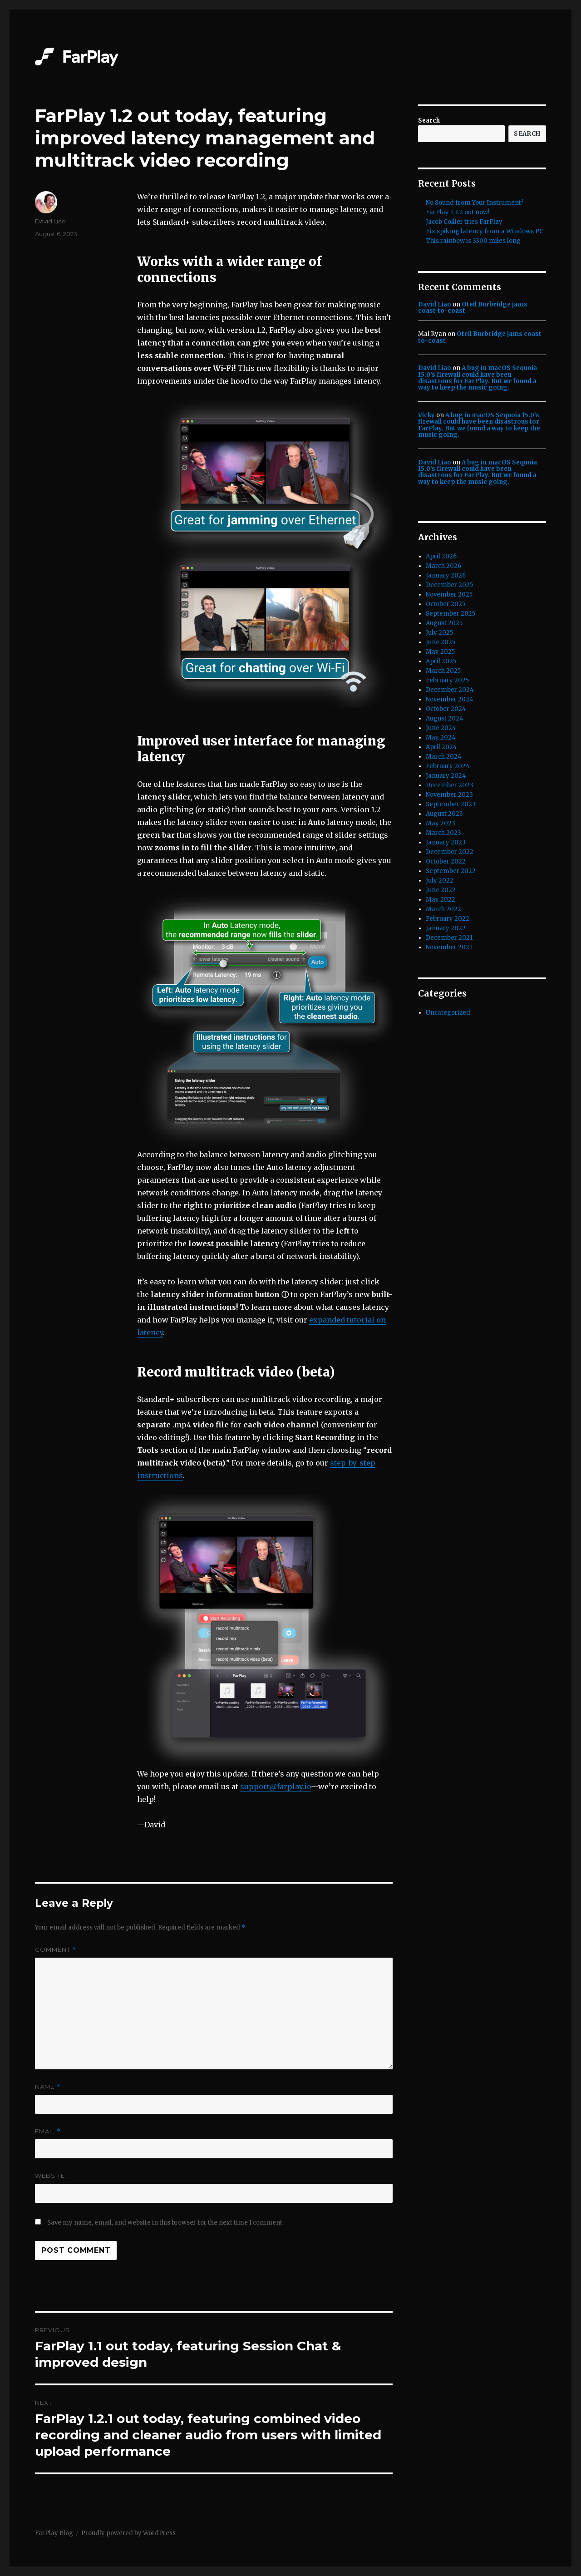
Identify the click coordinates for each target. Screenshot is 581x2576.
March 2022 (443, 909)
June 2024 (441, 728)
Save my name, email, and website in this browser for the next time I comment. (165, 2222)
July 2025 (439, 633)
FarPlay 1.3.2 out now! (457, 212)
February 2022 (447, 919)
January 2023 (446, 842)
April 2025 (441, 661)
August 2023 (444, 814)
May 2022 (440, 899)
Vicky (426, 415)
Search (429, 120)
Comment (55, 1950)
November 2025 (449, 594)
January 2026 (446, 575)
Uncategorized (448, 1013)
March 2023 (443, 833)
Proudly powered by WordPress (128, 2533)
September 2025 (450, 613)
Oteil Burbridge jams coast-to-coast (472, 308)
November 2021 (449, 947)
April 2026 (441, 556)
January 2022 (446, 928)
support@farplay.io (275, 1786)
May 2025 (440, 652)
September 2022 (451, 871)
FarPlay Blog (54, 2533)
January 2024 (446, 776)
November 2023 (449, 795)
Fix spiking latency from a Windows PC (484, 231)
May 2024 (441, 737)
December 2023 (449, 785)
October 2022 (446, 861)
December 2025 (449, 585)
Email (48, 2131)
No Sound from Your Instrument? (475, 203)
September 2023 (451, 804)
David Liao (50, 221)
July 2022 (439, 880)
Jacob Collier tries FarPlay (464, 222)
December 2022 (449, 852)
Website (50, 2175)
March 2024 (444, 756)
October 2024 (446, 709)
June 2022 (441, 890)
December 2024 (450, 690)
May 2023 (440, 823)
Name (47, 2087)
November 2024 (449, 699)
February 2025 (447, 680)
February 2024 (448, 766)
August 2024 (444, 718)
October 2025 (445, 604)
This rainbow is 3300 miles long (473, 241)
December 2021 (449, 938)
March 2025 (443, 671)
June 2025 (440, 642)
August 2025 (444, 623)
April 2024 (441, 747)
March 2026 (443, 566)
